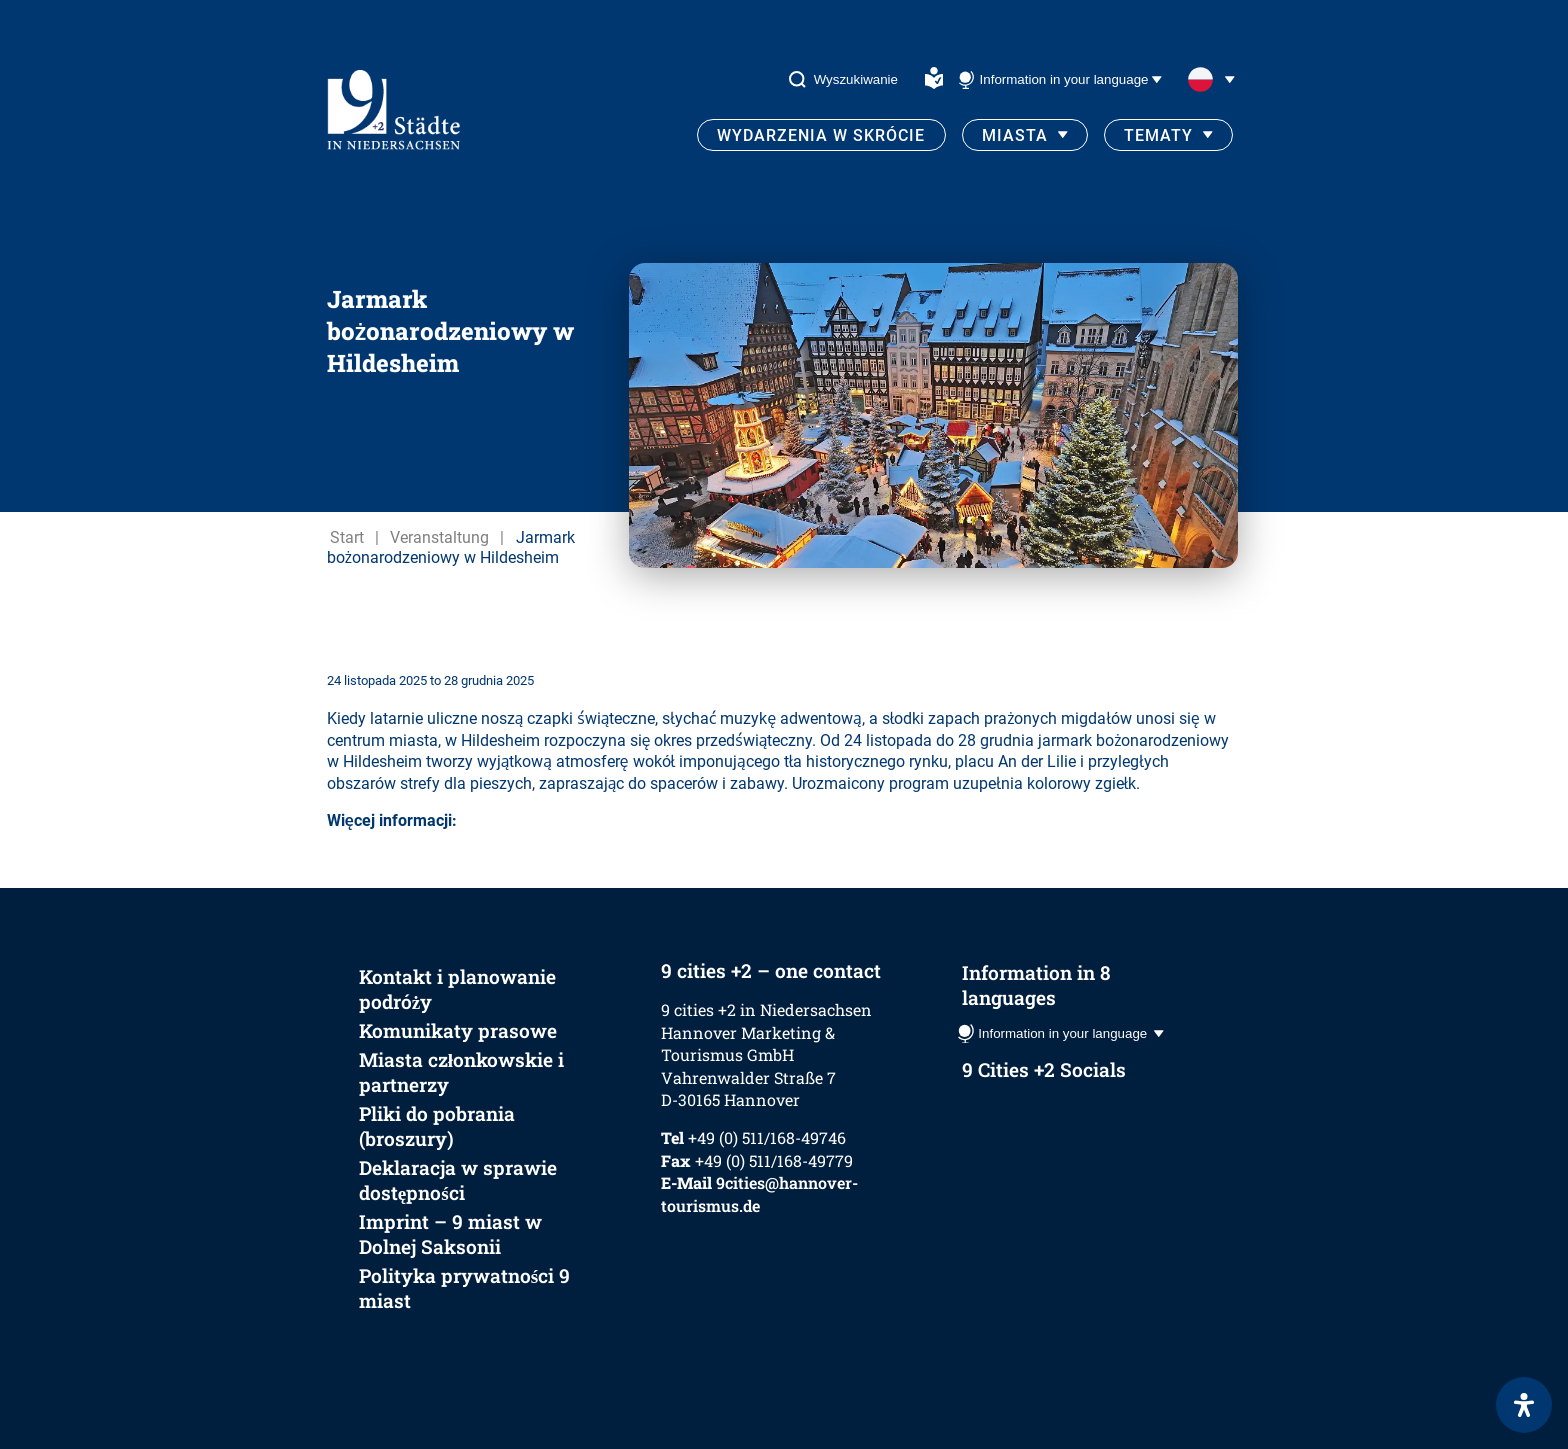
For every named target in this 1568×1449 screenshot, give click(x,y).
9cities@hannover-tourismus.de (759, 1193)
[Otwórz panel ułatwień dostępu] (1524, 1405)
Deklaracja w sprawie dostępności (458, 1180)
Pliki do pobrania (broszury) (437, 1126)
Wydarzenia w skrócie (821, 135)
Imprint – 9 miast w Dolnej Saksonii (450, 1234)
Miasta (1015, 135)
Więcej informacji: (392, 820)
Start (347, 537)
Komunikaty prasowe (458, 1030)
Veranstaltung (439, 537)
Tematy (1158, 135)
